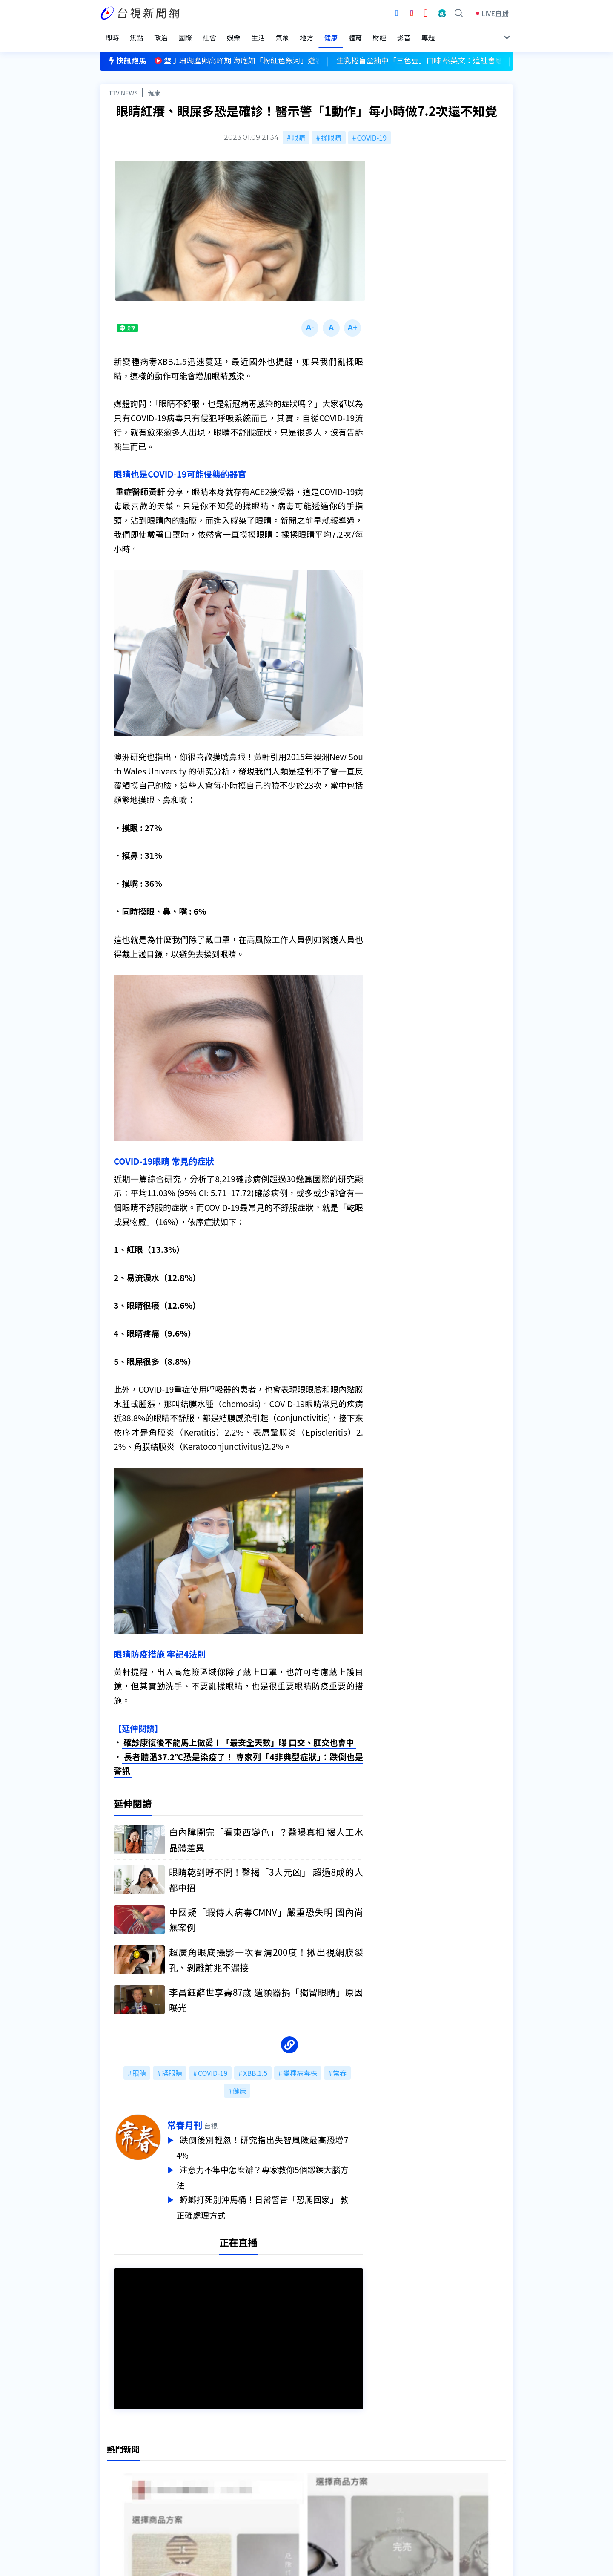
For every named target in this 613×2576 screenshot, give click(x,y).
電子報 (288, 2486)
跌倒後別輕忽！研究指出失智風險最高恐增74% (277, 2140)
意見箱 (199, 2474)
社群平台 (113, 2498)
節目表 (110, 2486)
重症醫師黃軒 (140, 484)
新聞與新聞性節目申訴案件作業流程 (332, 2474)
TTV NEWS (123, 83)
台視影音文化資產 (127, 2462)
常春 (340, 2066)
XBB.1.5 (255, 2066)
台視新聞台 (394, 1630)
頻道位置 (113, 2474)
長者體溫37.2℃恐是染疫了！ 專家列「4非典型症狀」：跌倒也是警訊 (238, 1757)
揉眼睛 (331, 129)
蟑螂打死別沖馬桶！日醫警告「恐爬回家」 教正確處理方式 (277, 2197)
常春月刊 (199, 2118)
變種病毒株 (300, 2066)
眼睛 (298, 129)
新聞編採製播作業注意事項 (319, 2462)
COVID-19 (372, 129)
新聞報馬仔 (206, 2486)
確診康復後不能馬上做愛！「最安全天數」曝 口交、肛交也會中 (238, 1735)
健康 (154, 83)
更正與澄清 (206, 2462)
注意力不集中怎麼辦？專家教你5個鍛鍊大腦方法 (277, 2169)
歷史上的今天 (209, 2498)
